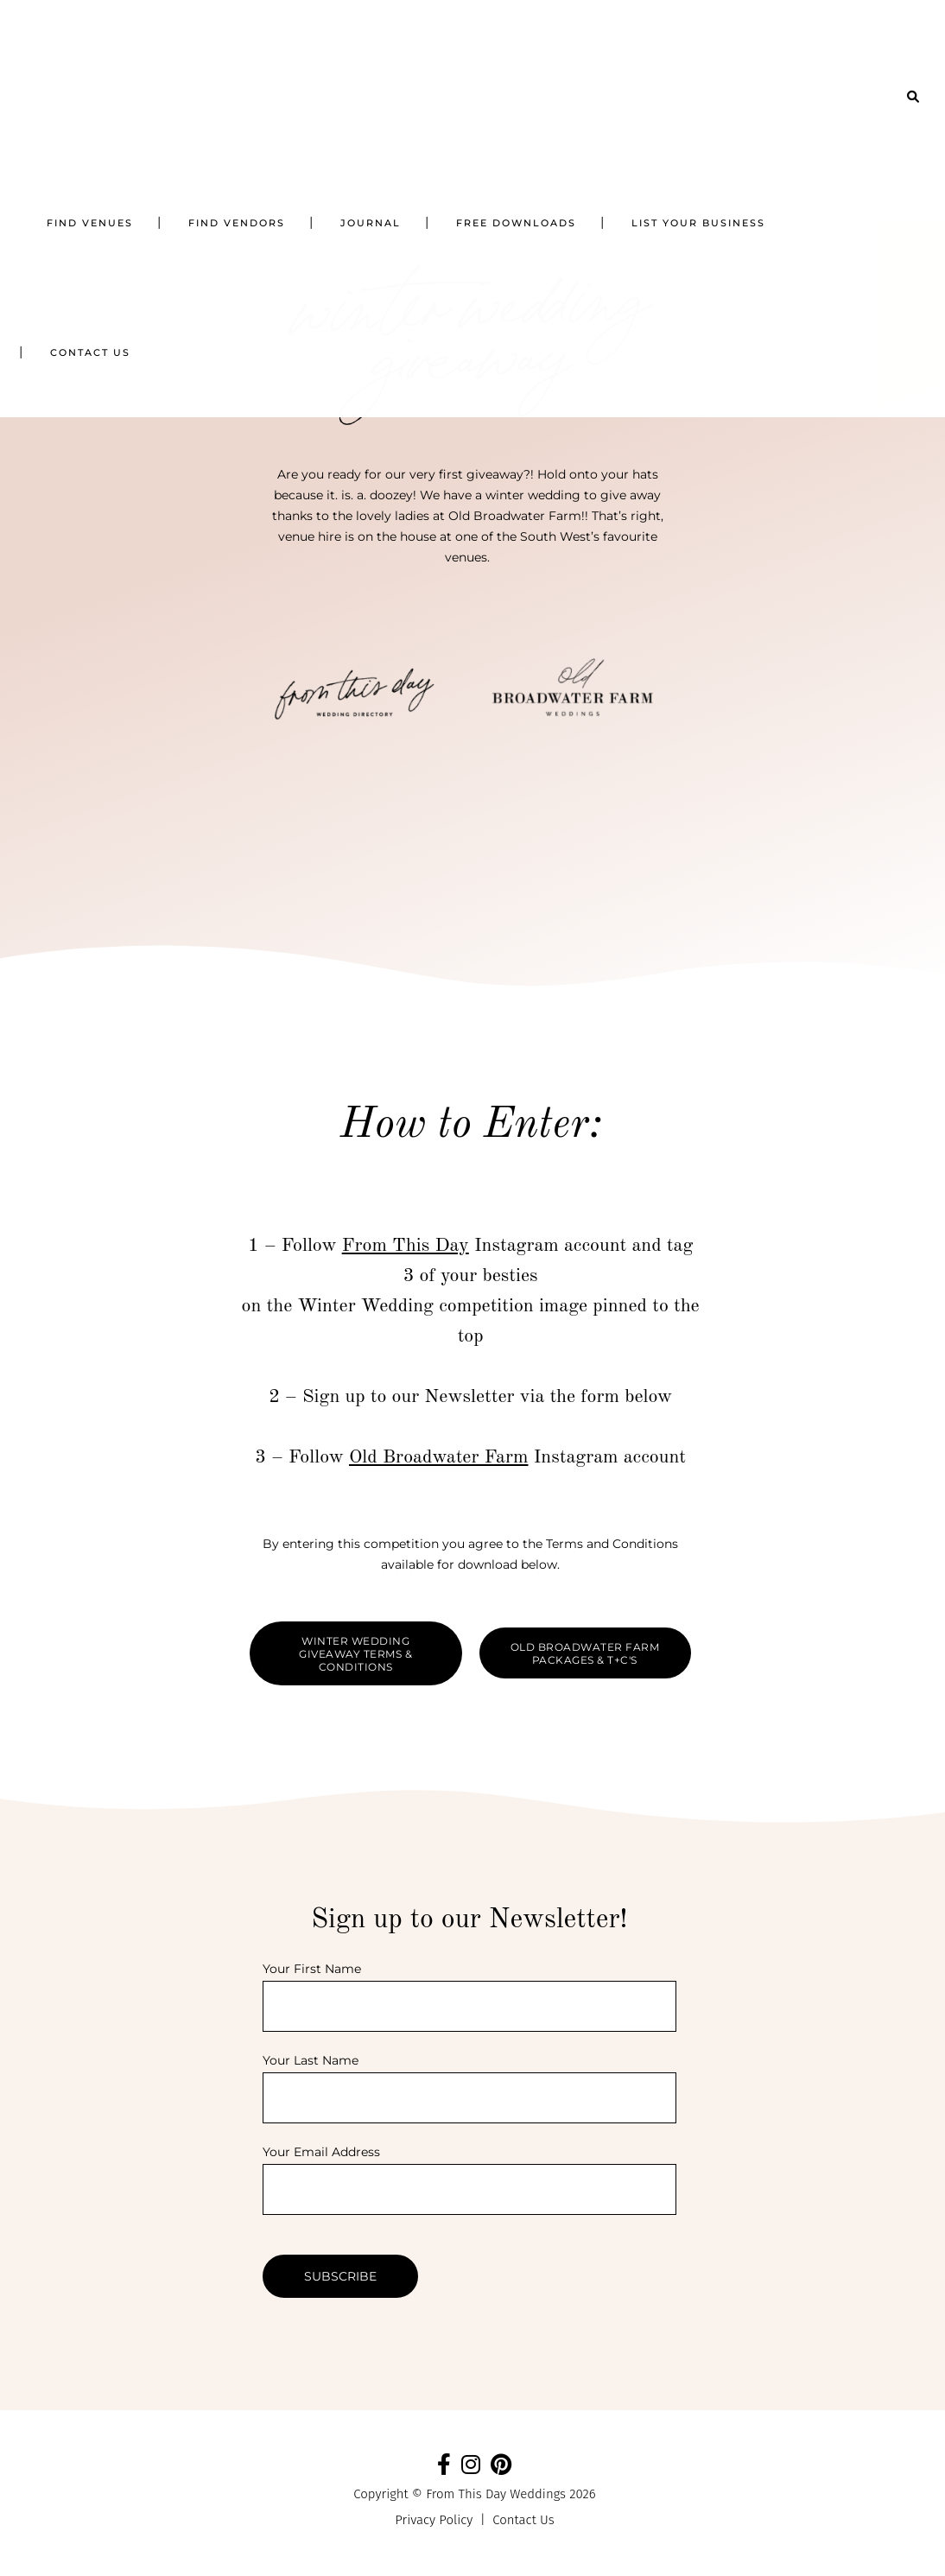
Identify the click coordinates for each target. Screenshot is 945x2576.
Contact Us (523, 2520)
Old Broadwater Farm (439, 1457)
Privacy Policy (433, 2520)
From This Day (405, 1245)
